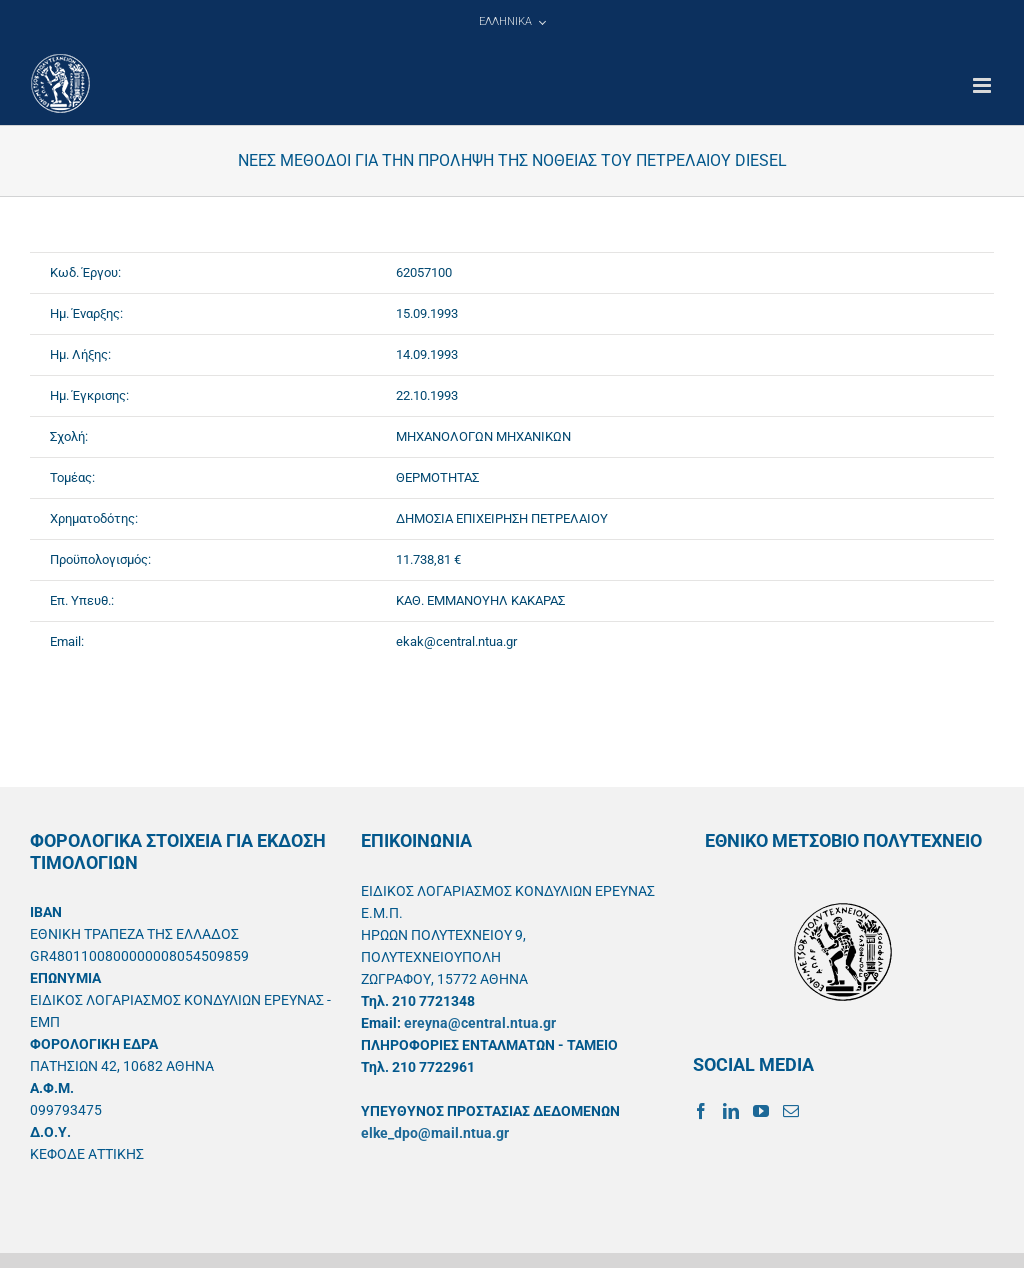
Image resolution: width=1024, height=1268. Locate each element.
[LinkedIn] (731, 1111)
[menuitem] (512, 22)
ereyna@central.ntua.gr (480, 1023)
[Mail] (791, 1111)
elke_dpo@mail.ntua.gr (435, 1133)
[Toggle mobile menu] (983, 85)
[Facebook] (701, 1111)
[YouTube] (761, 1111)
